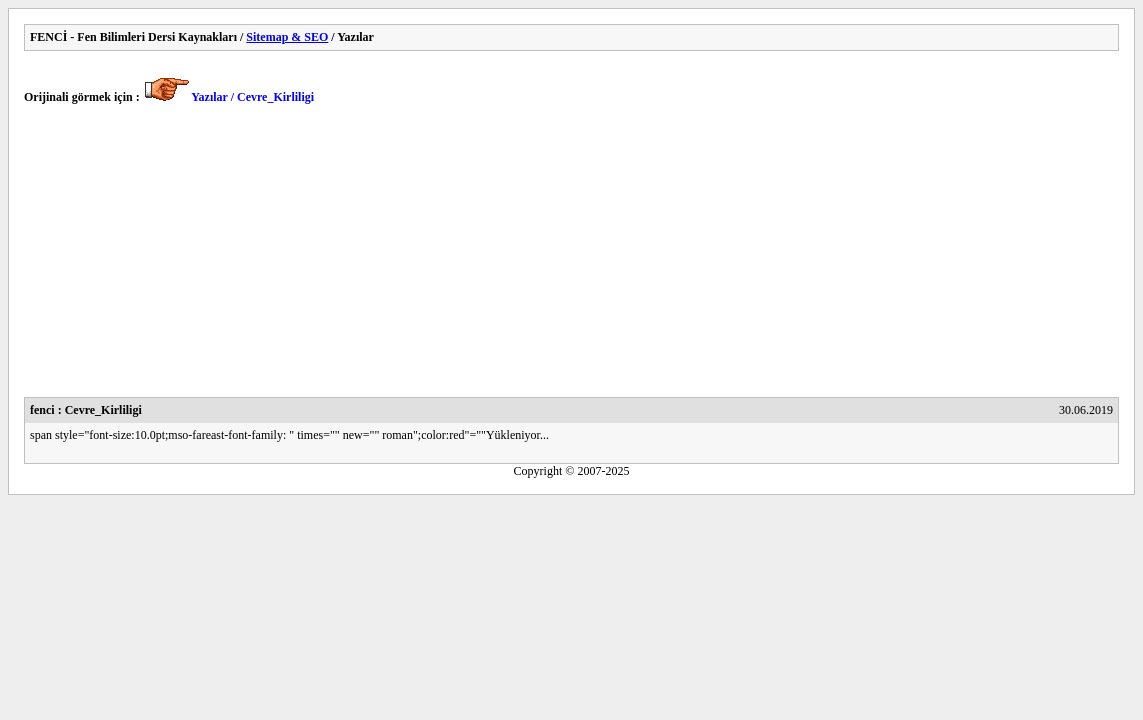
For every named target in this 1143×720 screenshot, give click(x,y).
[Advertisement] (571, 257)
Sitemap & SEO (287, 37)
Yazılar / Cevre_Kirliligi (252, 97)
